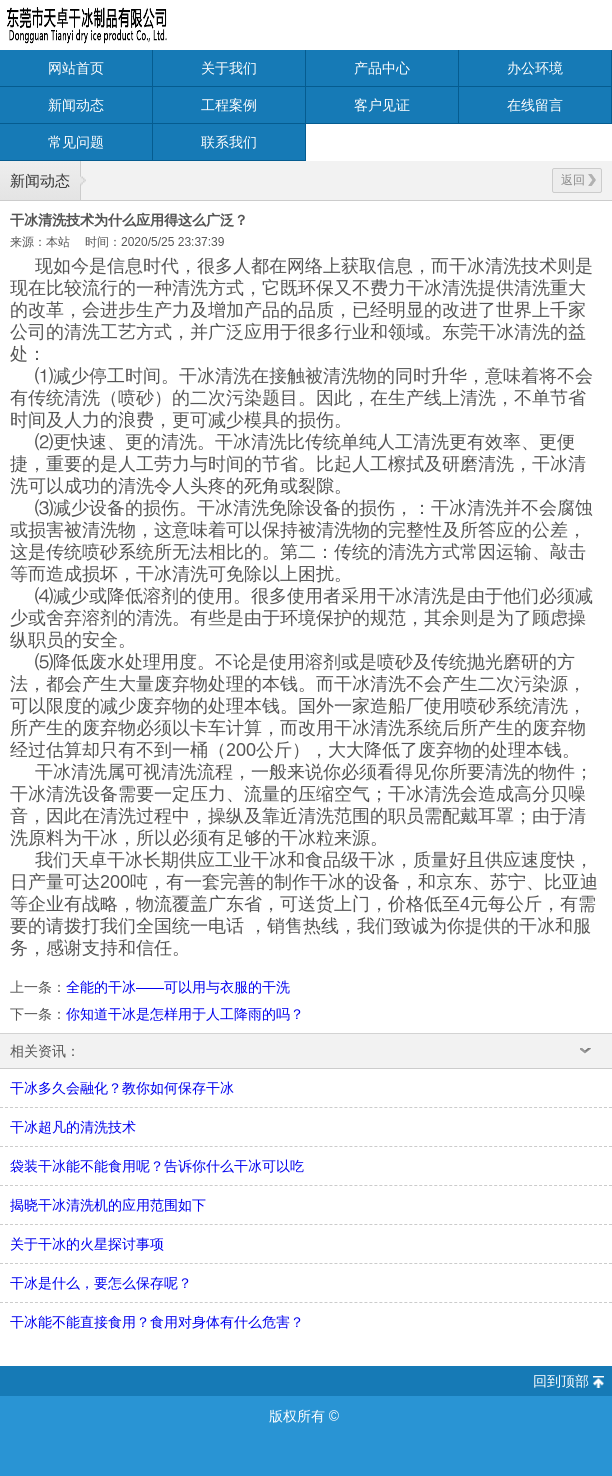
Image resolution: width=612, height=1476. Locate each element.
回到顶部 (561, 1381)
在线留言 (535, 105)
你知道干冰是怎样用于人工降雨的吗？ (185, 1014)
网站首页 (76, 68)
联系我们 (229, 142)
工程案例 (229, 105)
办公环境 (535, 68)
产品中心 (382, 68)
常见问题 (76, 142)
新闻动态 (76, 105)
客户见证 (382, 105)
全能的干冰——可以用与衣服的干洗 (178, 987)
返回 (578, 180)
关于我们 (229, 68)
